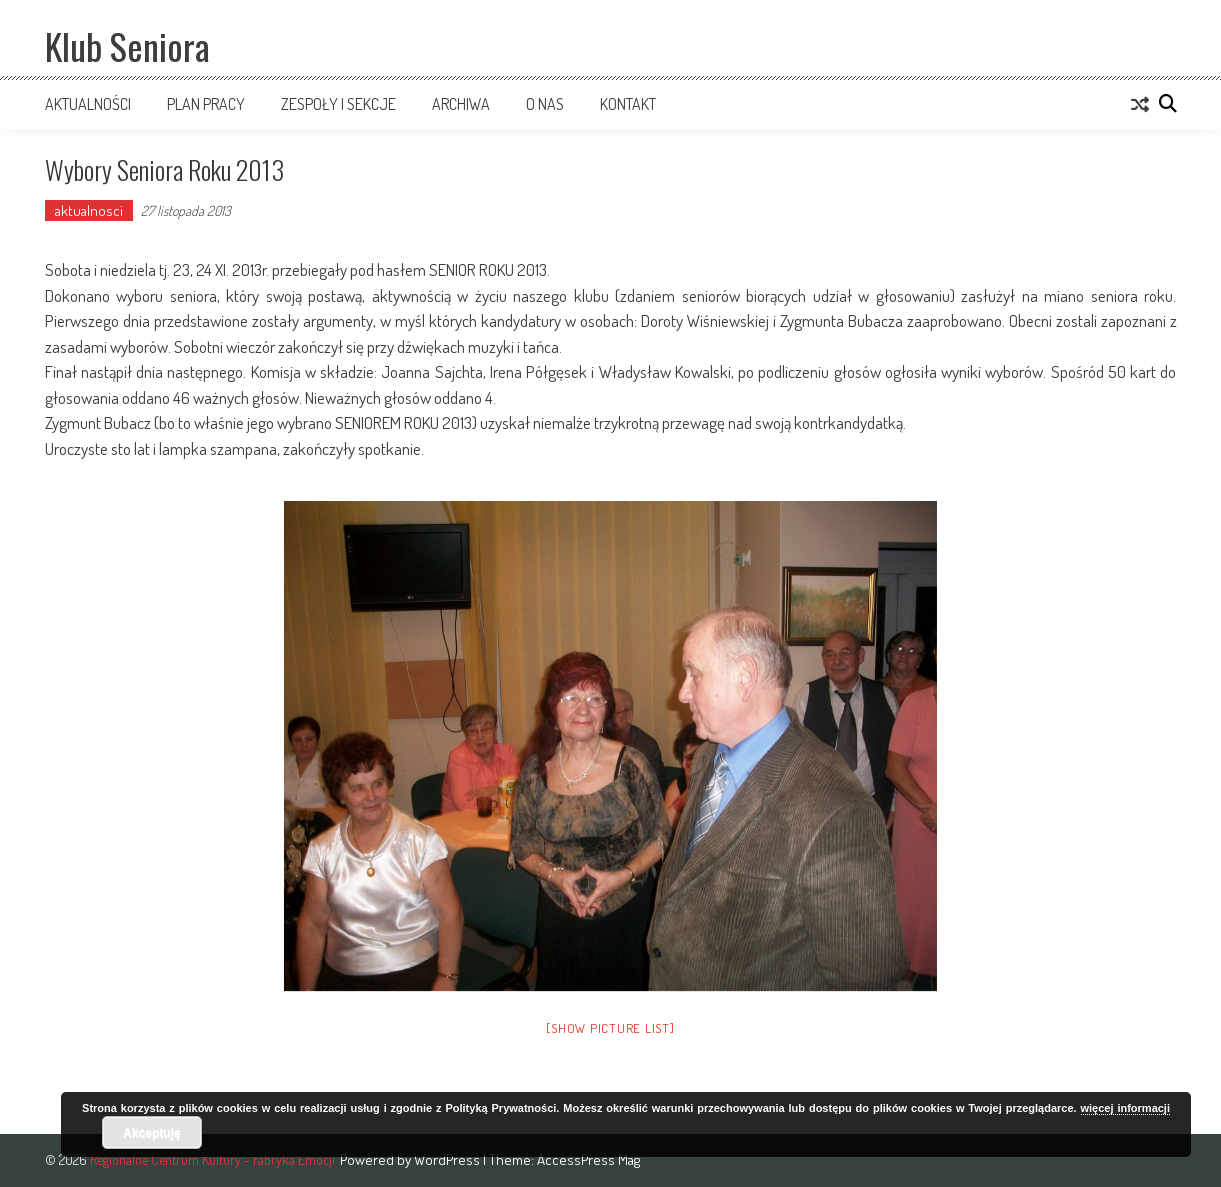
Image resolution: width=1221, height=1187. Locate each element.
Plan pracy (206, 104)
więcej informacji (1125, 1108)
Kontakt (628, 104)
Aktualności (88, 104)
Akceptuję (151, 1133)
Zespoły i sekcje (338, 104)
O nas (545, 104)
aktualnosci (89, 210)
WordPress (448, 1159)
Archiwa (461, 104)
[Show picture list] (610, 1028)
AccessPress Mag (588, 1159)
